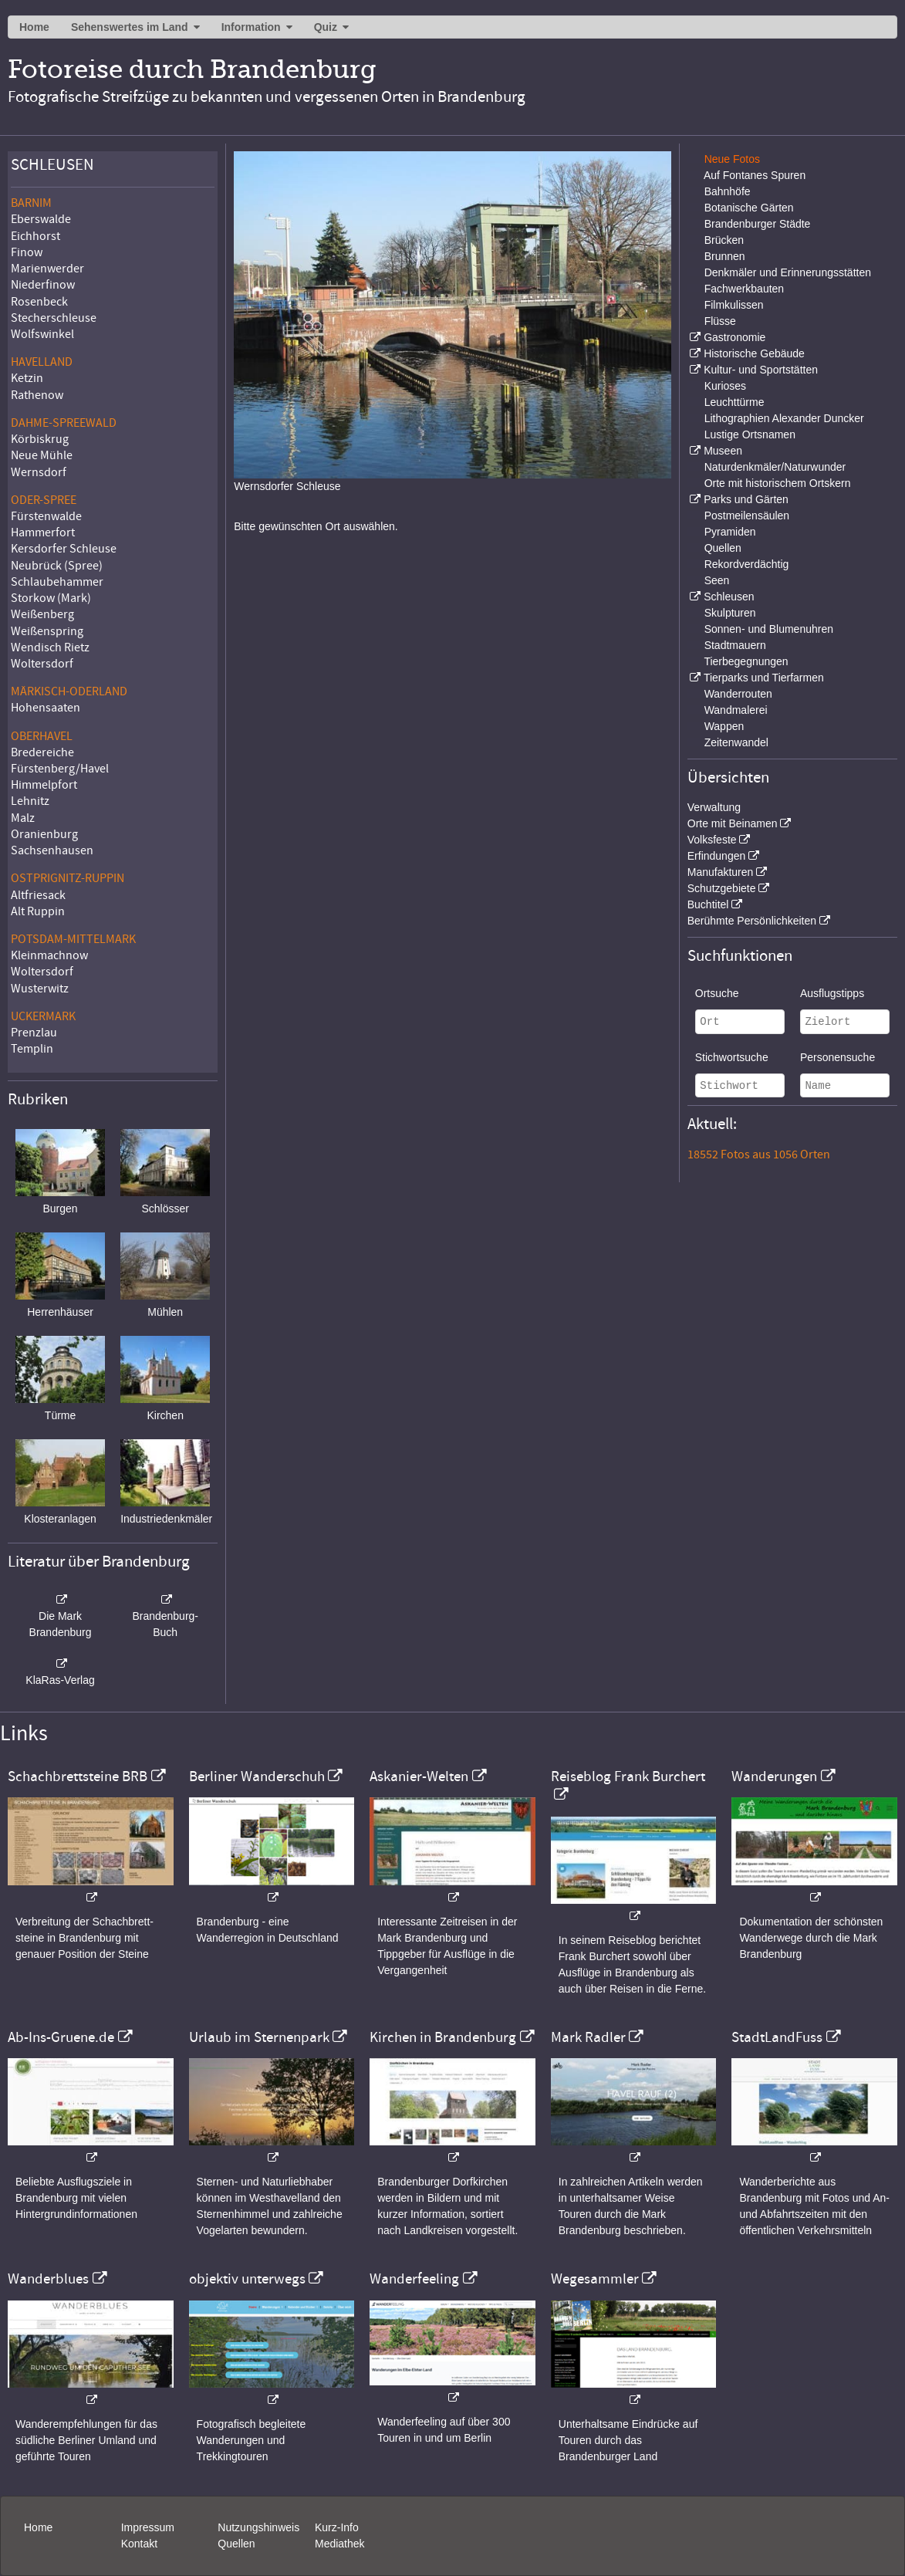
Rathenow (37, 395)
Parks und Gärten (746, 499)
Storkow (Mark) (51, 598)
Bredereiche (42, 752)
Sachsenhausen (52, 850)
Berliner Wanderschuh (257, 1776)
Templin (32, 1048)
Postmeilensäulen (747, 515)
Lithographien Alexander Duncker (784, 418)
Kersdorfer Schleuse (64, 548)
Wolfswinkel (42, 334)
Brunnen (724, 256)
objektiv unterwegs (247, 2279)
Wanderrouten (738, 694)
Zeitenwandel (736, 742)
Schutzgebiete (721, 888)
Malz (23, 818)
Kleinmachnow (49, 955)
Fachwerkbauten (744, 288)
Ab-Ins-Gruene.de (61, 2037)
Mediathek (340, 2543)
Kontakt (139, 2543)
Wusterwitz (40, 988)
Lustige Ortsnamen (749, 434)
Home (34, 27)
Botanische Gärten (749, 207)
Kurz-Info (337, 2527)
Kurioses (725, 386)
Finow (26, 252)
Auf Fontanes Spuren (754, 175)
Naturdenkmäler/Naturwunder (775, 467)
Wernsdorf (38, 472)
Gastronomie (734, 337)
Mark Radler (588, 2037)
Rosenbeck (39, 301)
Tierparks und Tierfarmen (764, 677)
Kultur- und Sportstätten (761, 369)
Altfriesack (38, 895)
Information (251, 27)
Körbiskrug (40, 439)
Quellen (722, 548)
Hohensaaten (45, 707)
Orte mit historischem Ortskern (777, 483)
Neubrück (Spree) (57, 565)
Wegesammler (595, 2279)
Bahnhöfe (727, 191)
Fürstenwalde (46, 516)
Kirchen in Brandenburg (443, 2037)
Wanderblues (48, 2279)
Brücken (724, 240)
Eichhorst (35, 236)
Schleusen (729, 596)
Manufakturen (720, 872)
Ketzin (27, 378)
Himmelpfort (44, 784)
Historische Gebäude (754, 353)
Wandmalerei (736, 710)
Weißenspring (47, 631)
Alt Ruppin (38, 911)
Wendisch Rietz (50, 647)
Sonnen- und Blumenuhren (768, 629)
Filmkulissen (734, 305)
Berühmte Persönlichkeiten (751, 920)
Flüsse (720, 321)
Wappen (724, 726)
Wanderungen (774, 1776)
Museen (723, 451)
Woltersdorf (42, 663)
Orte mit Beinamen (732, 823)
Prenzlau (34, 1032)
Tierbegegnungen (746, 661)
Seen (717, 580)
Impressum (147, 2527)
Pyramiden (730, 532)
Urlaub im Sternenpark (259, 2037)
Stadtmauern (735, 645)
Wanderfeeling (414, 2279)
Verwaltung (714, 807)
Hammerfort (43, 532)
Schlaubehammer (57, 581)
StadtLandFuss (776, 2037)
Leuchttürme (734, 402)
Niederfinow (43, 284)
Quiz (325, 27)
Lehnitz (30, 801)
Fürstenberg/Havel (60, 768)
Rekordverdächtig (746, 564)
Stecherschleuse (53, 317)
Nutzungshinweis (258, 2527)
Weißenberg (42, 614)
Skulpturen (730, 613)
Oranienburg (44, 834)
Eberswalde (41, 219)
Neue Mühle (42, 455)
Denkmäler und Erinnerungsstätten (787, 272)
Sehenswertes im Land (129, 27)
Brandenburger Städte (757, 224)
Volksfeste (712, 839)
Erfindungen (716, 856)
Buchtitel (708, 904)
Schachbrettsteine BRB (77, 1776)
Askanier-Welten (419, 1776)
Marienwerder (47, 268)
